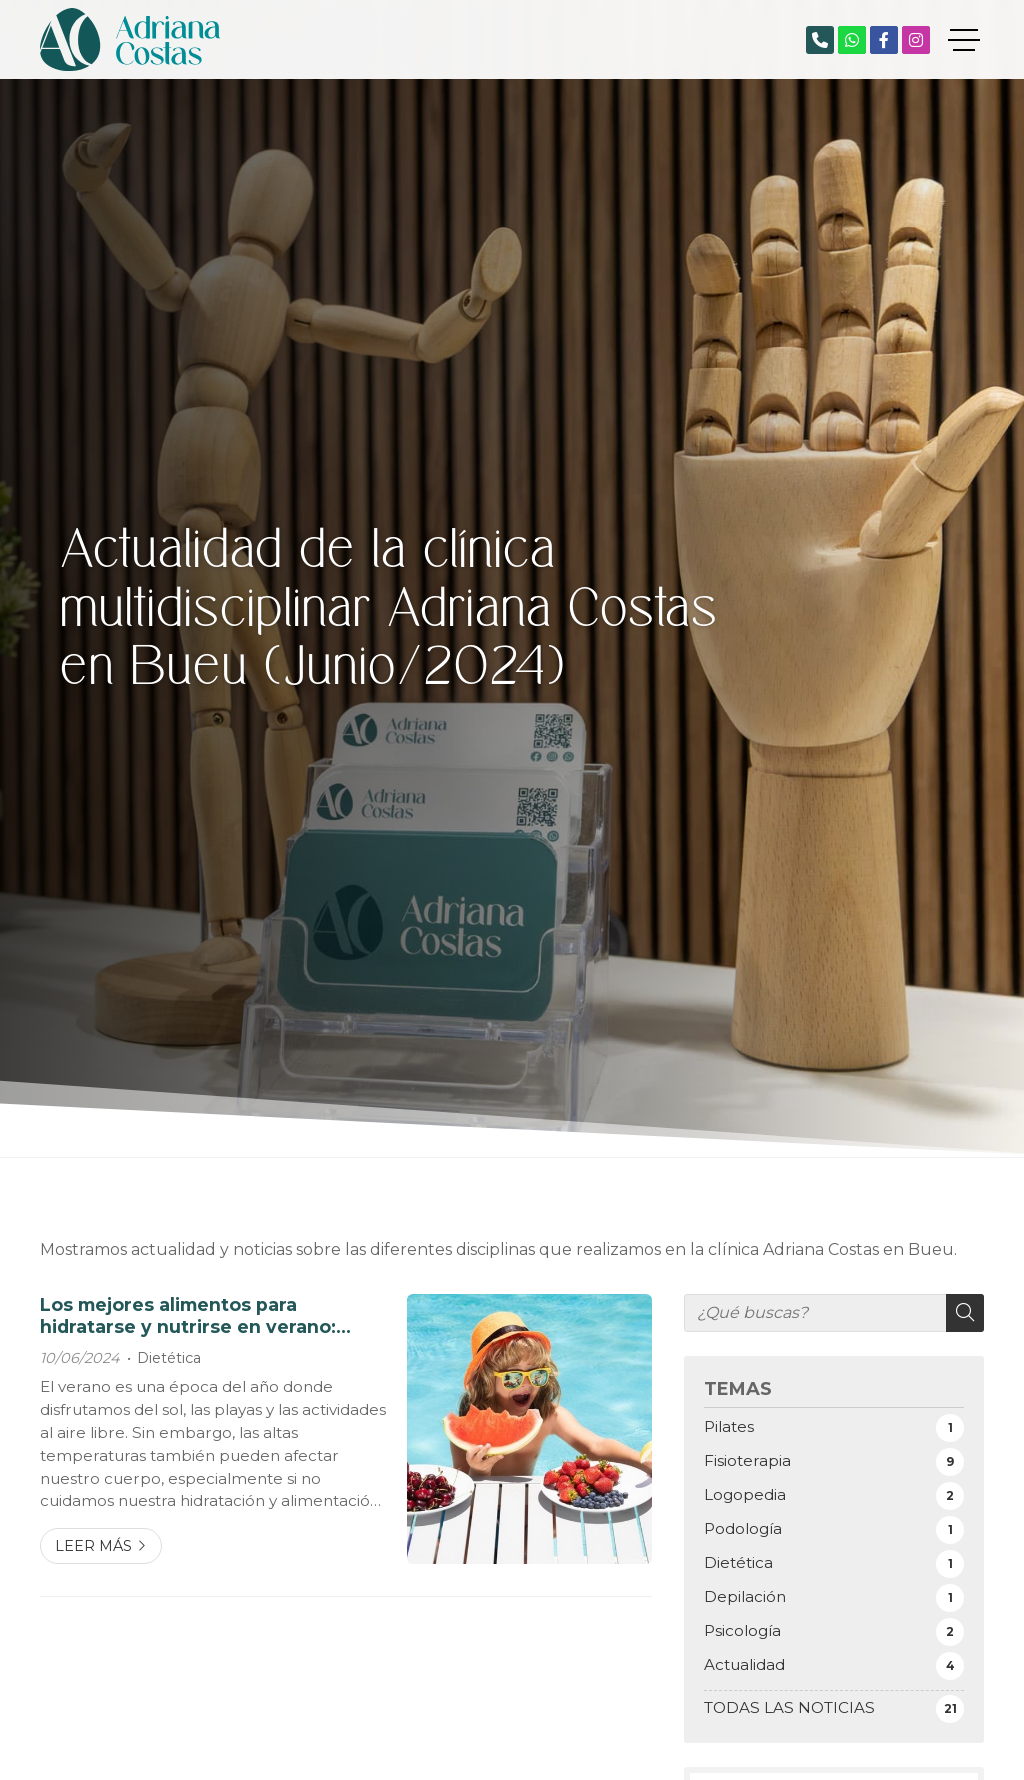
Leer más (93, 1546)
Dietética (169, 1358)
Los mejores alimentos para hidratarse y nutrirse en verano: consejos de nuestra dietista (188, 1316)
